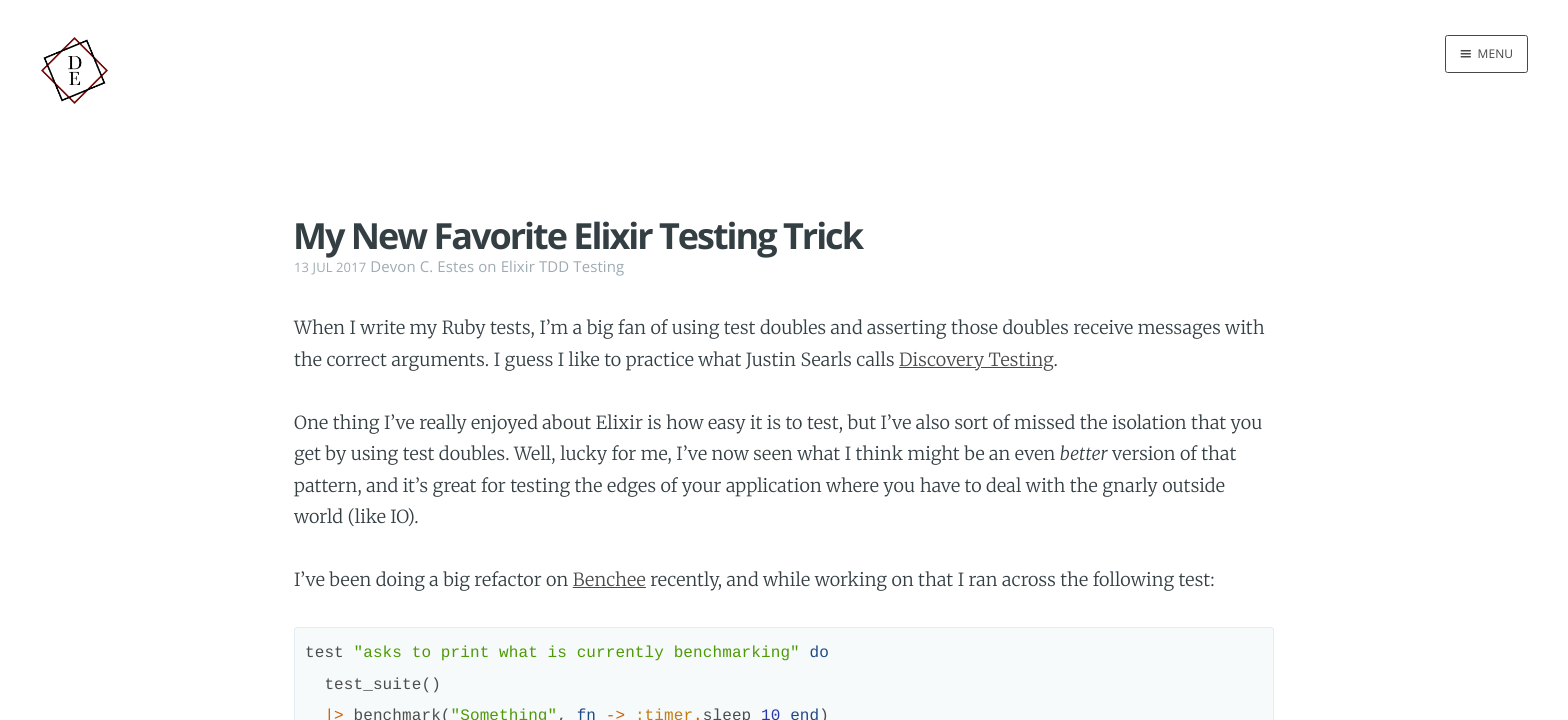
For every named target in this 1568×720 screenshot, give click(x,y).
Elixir (518, 267)
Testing (598, 267)
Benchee (609, 579)
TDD (554, 267)
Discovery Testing (976, 359)
